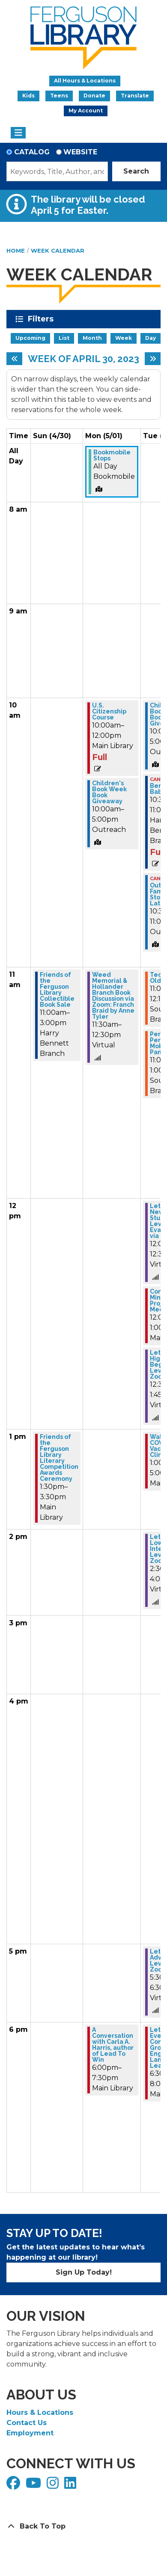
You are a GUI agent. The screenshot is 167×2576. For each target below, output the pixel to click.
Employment (30, 2433)
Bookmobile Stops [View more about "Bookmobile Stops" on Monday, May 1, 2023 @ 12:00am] (112, 455)
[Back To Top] (83, 2526)
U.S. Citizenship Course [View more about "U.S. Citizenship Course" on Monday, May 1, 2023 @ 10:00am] (109, 711)
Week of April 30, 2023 (83, 358)
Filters (42, 319)
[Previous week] (14, 358)
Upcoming (30, 338)
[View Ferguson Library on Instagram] (54, 2486)
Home (15, 250)
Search (136, 171)
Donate (94, 95)
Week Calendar (57, 250)
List (64, 338)
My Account (86, 110)
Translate (135, 95)
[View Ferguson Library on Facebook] (14, 2486)
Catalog (32, 152)
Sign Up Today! (84, 2272)
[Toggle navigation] (18, 133)
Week (123, 338)
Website (80, 152)
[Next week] (153, 358)
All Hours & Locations (85, 80)
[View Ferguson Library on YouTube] (34, 2486)
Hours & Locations (39, 2412)
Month (92, 338)
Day (150, 338)
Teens (59, 95)
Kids (28, 95)
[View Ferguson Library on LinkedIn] (71, 2486)
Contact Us (26, 2423)
